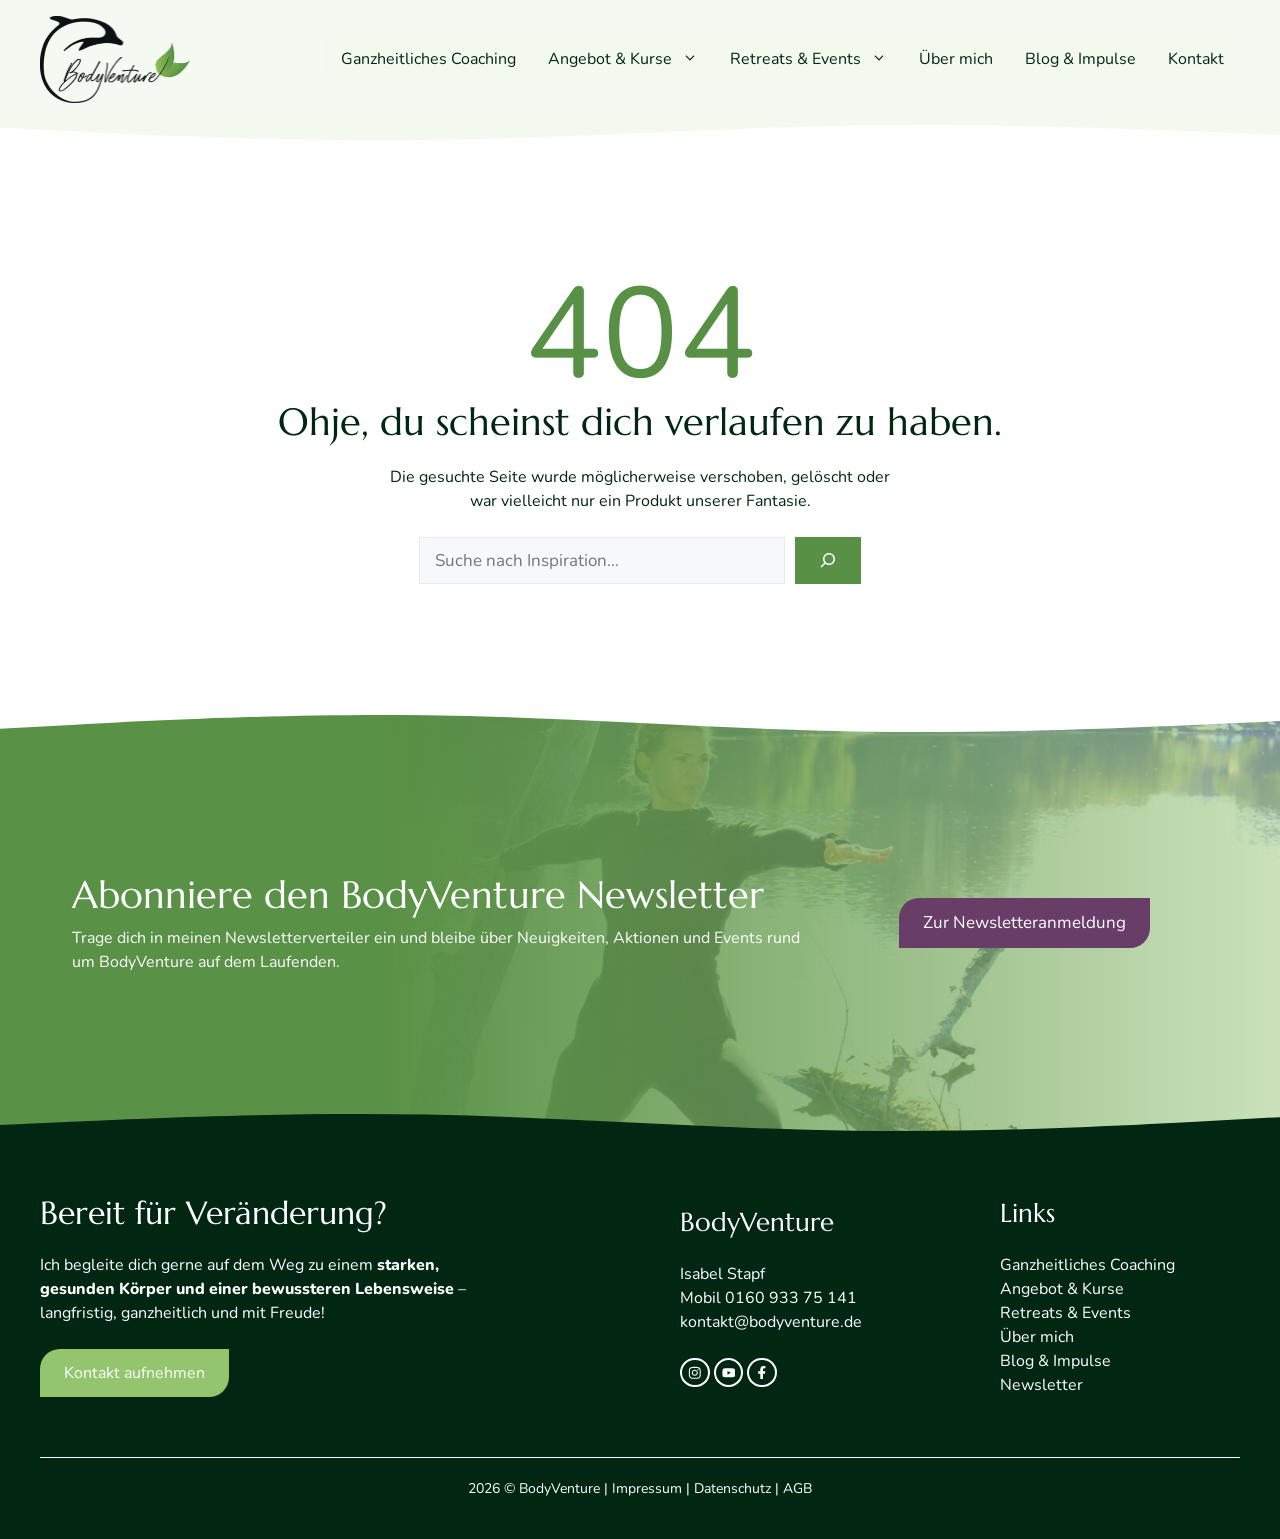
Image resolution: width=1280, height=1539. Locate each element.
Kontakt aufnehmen (134, 1373)
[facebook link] (762, 1373)
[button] (693, 59)
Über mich (956, 59)
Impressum (647, 1488)
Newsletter (1041, 1385)
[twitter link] (729, 1373)
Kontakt (1196, 59)
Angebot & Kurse (631, 59)
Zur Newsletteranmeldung (1024, 922)
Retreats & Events (816, 59)
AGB (797, 1488)
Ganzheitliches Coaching (428, 59)
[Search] (828, 561)
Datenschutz (732, 1488)
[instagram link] (695, 1373)
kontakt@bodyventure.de (771, 1322)
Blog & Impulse (1080, 59)
